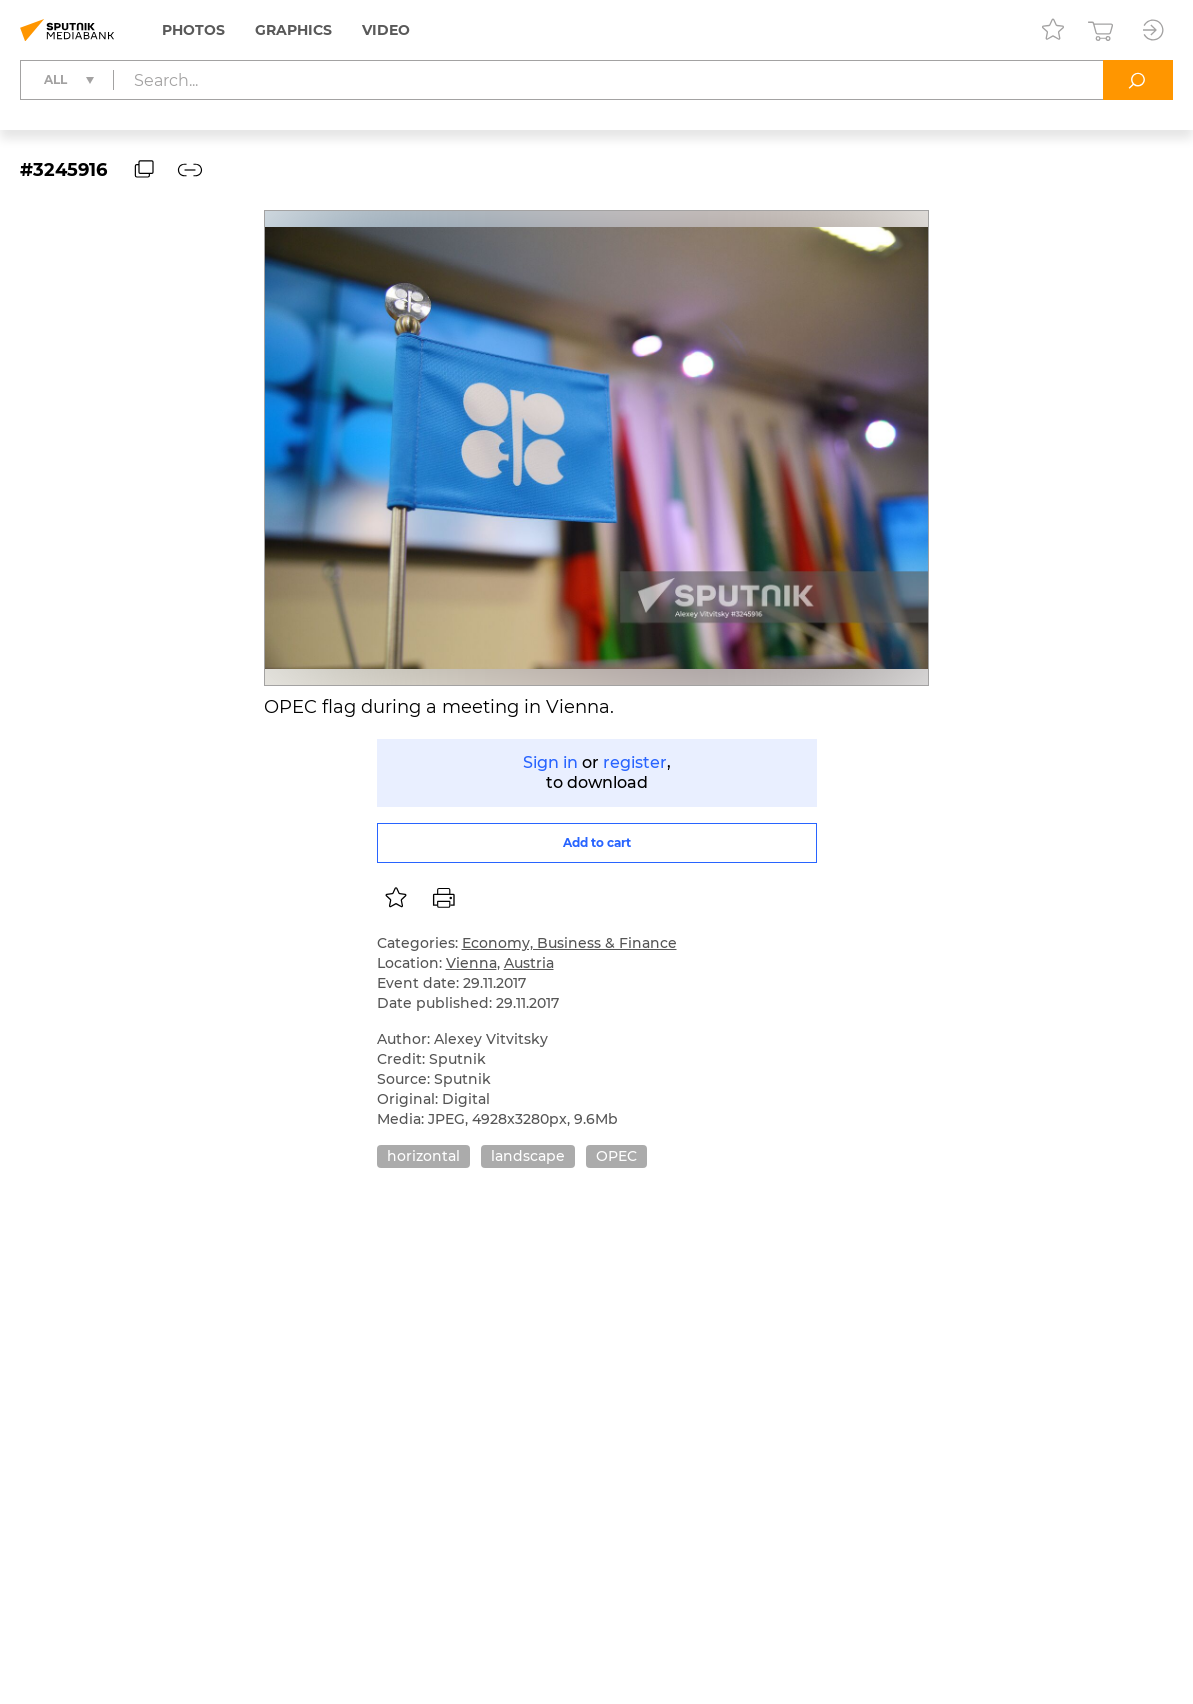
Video (386, 30)
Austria (529, 963)
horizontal (423, 1156)
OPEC (616, 1156)
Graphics (293, 30)
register (635, 762)
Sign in (550, 762)
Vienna (471, 963)
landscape (528, 1156)
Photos (193, 30)
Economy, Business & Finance (569, 943)
